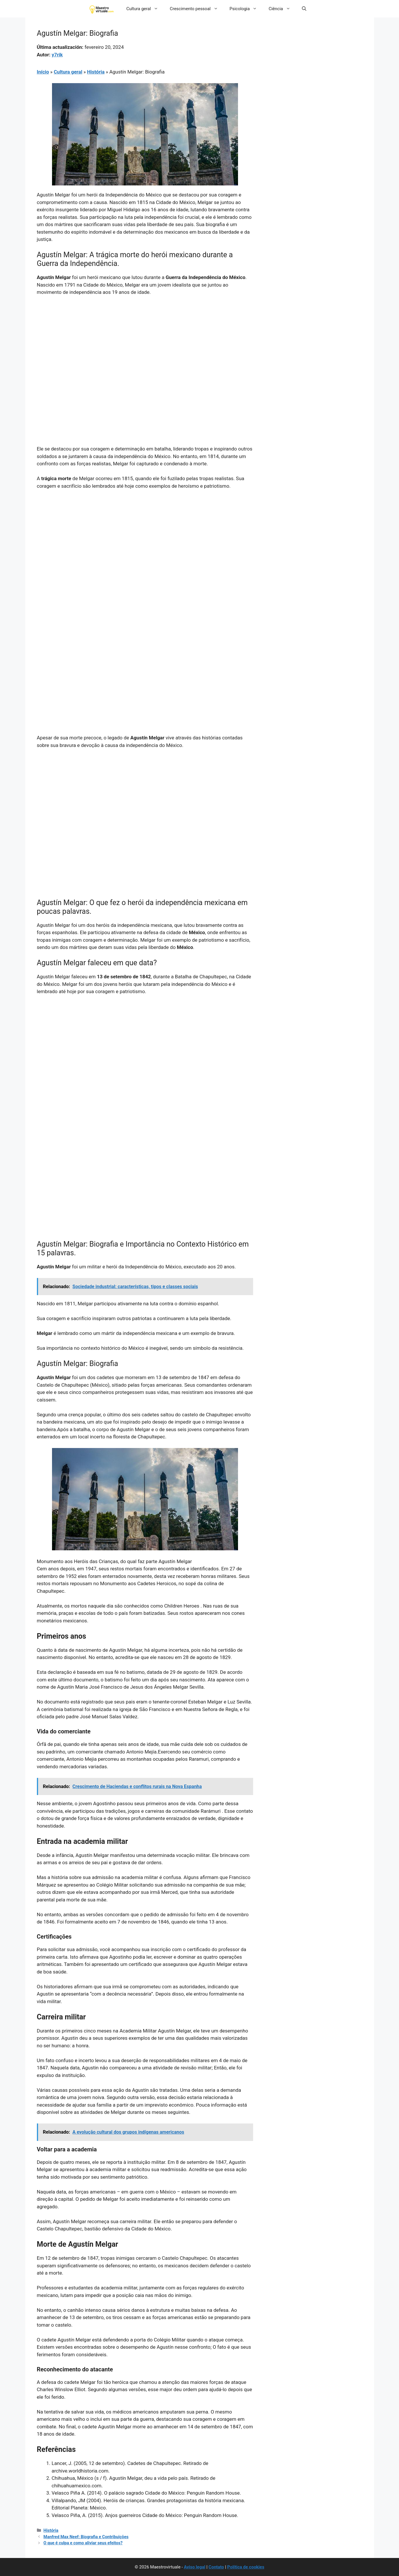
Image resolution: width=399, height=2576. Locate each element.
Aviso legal (194, 2567)
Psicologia (246, 8)
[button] (304, 8)
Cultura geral (145, 8)
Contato (216, 2567)
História (96, 72)
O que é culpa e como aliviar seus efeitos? (83, 2543)
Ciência (282, 8)
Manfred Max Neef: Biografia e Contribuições (86, 2536)
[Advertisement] (145, 344)
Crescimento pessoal (197, 8)
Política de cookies (245, 2567)
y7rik (57, 55)
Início (43, 72)
